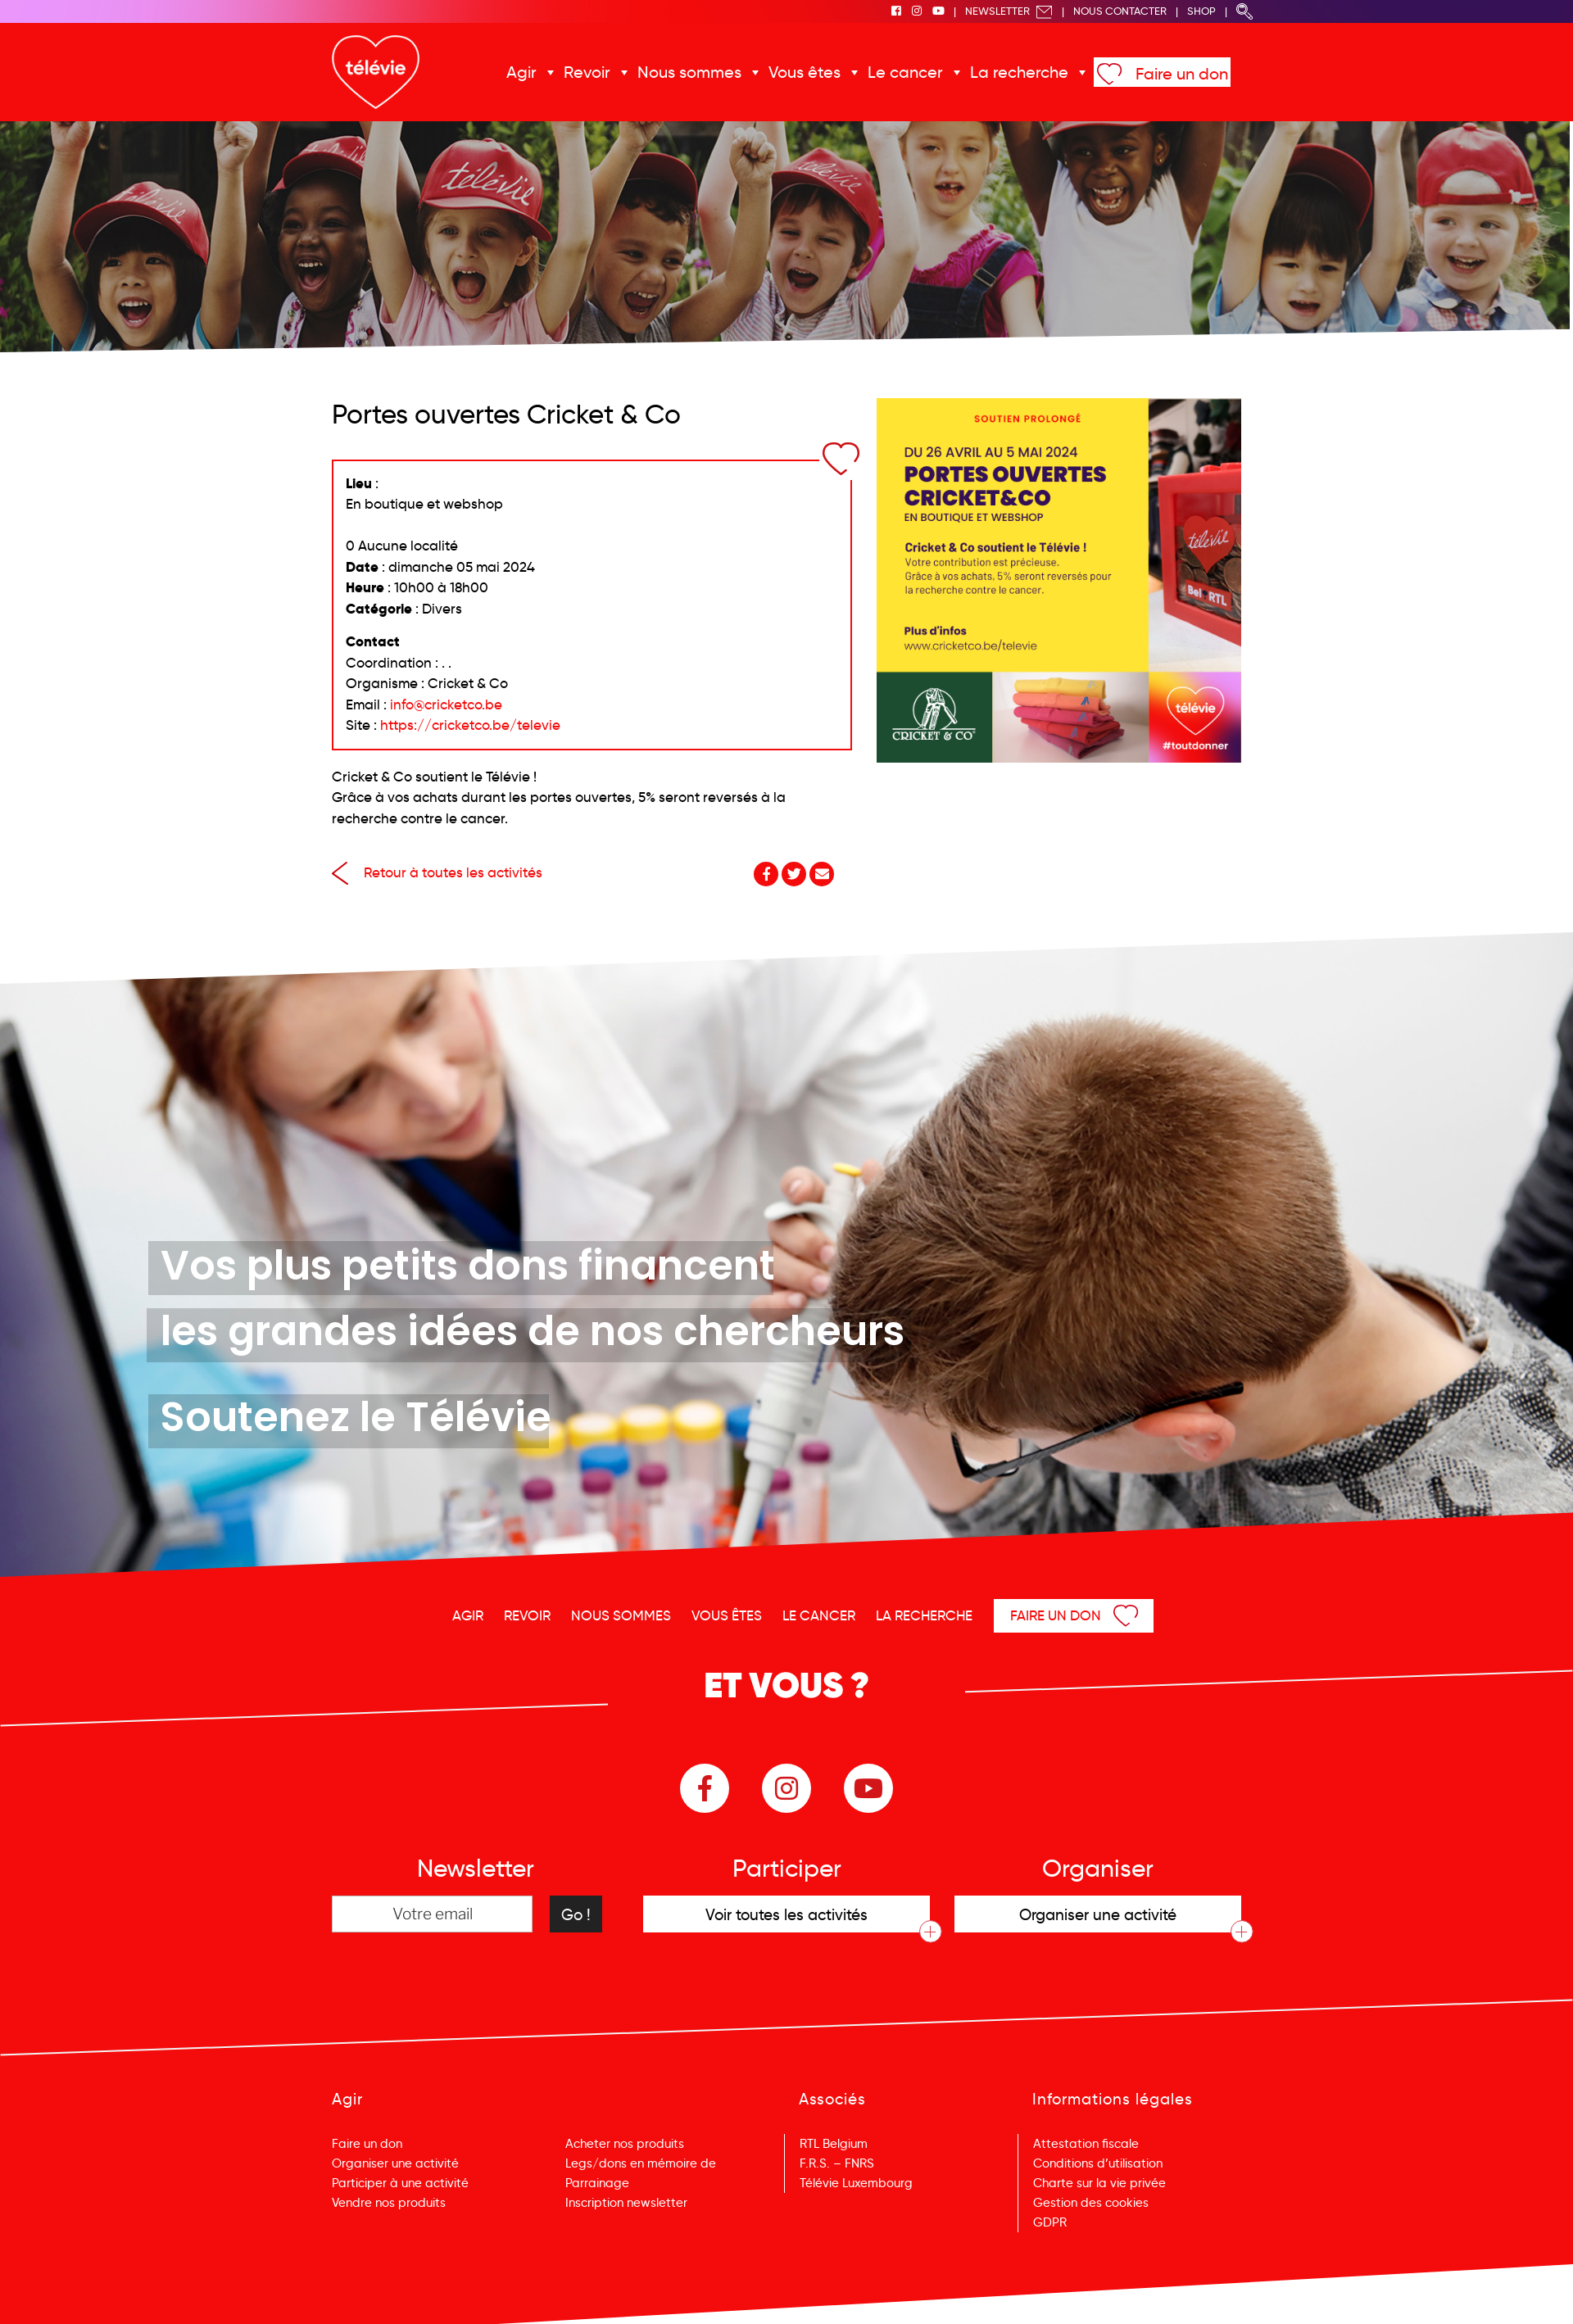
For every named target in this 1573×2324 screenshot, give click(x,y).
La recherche (1019, 72)
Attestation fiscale (1086, 2143)
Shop (1201, 11)
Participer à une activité (400, 2183)
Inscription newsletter (626, 2202)
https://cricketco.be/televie (470, 725)
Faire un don (1182, 74)
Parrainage (597, 2183)
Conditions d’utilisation (1098, 2163)
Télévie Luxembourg (856, 2183)
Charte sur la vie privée (1099, 2183)
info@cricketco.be (446, 705)
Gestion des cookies (1091, 2202)
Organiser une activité (395, 2163)
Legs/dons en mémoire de (640, 2163)
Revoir (587, 72)
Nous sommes (689, 72)
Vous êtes (804, 72)
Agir (521, 72)
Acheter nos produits (624, 2143)
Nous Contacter (1120, 11)
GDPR (1050, 2222)
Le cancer (905, 72)
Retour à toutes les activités (437, 872)
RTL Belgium (834, 2143)
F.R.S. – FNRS (837, 2163)
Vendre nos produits (389, 2202)
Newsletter (1009, 11)
